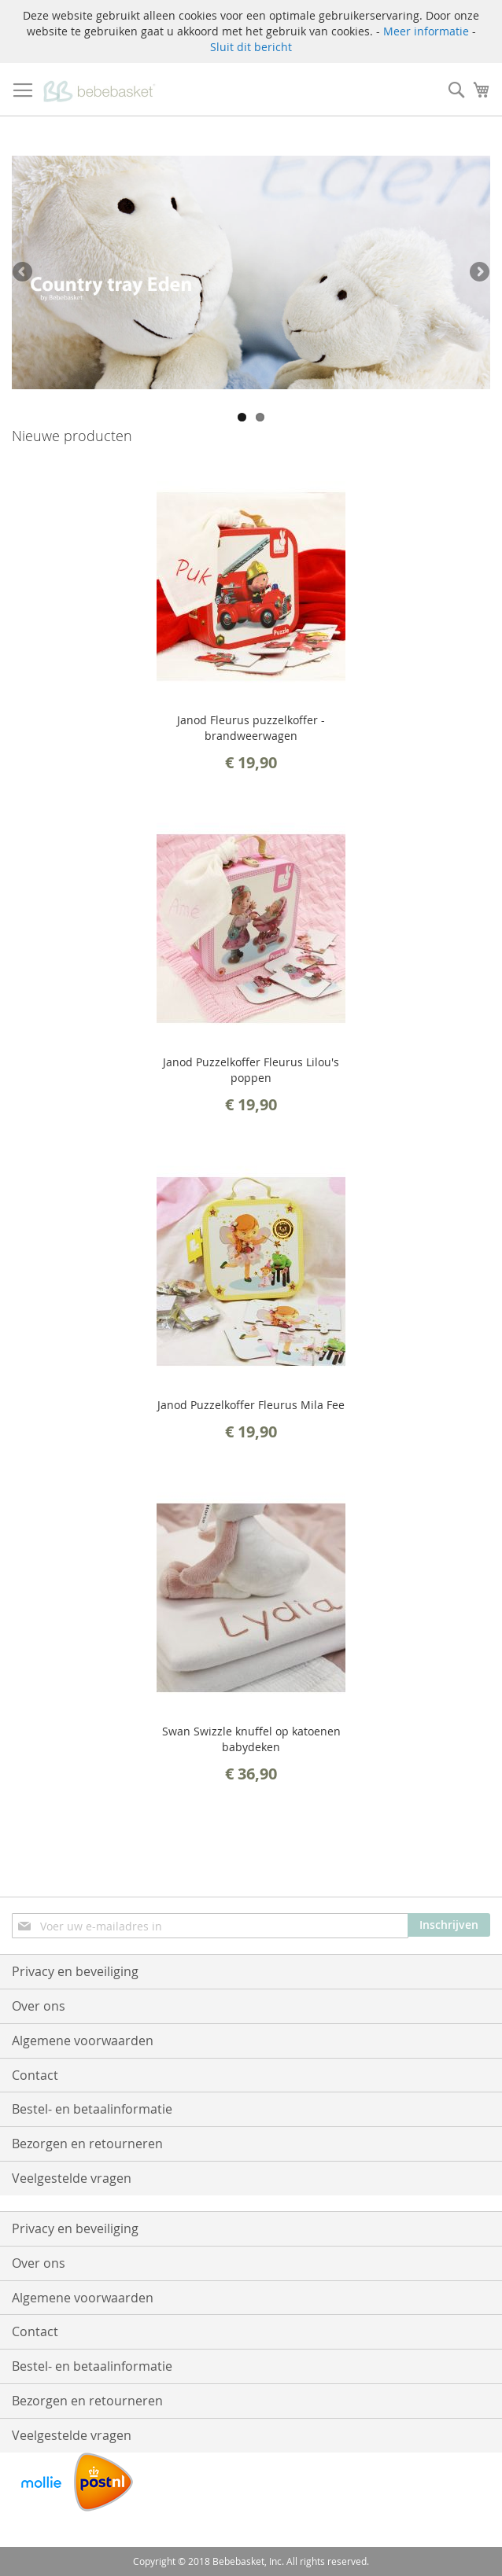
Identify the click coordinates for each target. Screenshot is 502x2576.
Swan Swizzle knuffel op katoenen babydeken (251, 1739)
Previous (23, 273)
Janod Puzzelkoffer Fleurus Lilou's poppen (251, 1069)
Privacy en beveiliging (75, 1971)
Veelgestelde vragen (71, 2178)
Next (478, 273)
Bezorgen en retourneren (87, 2143)
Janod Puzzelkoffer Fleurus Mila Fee (251, 1404)
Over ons (38, 2006)
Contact (35, 2075)
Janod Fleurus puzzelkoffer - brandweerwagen (251, 727)
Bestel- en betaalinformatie (92, 2109)
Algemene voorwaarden (82, 2040)
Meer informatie (426, 31)
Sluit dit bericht (251, 46)
